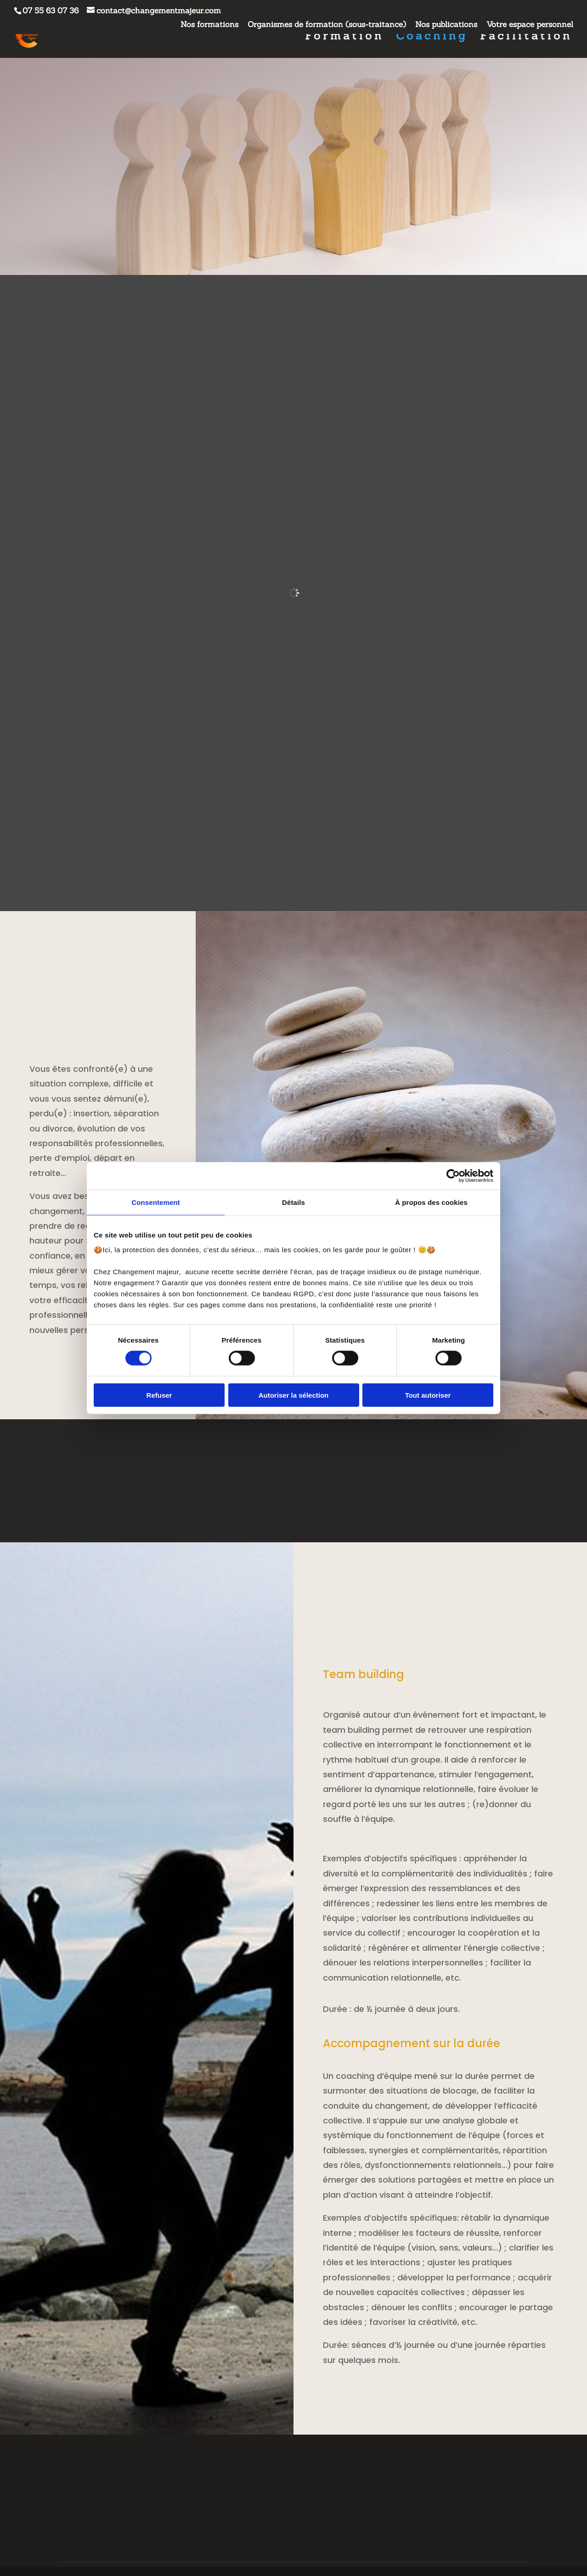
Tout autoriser (428, 1395)
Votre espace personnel (529, 25)
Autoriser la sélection (294, 1395)
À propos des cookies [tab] (431, 1202)
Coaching (432, 38)
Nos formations (209, 25)
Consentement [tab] (155, 1202)
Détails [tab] (293, 1202)
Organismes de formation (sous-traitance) (327, 25)
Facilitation (526, 38)
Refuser (159, 1395)
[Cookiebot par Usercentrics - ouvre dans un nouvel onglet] (453, 1176)
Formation (344, 38)
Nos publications (446, 25)
